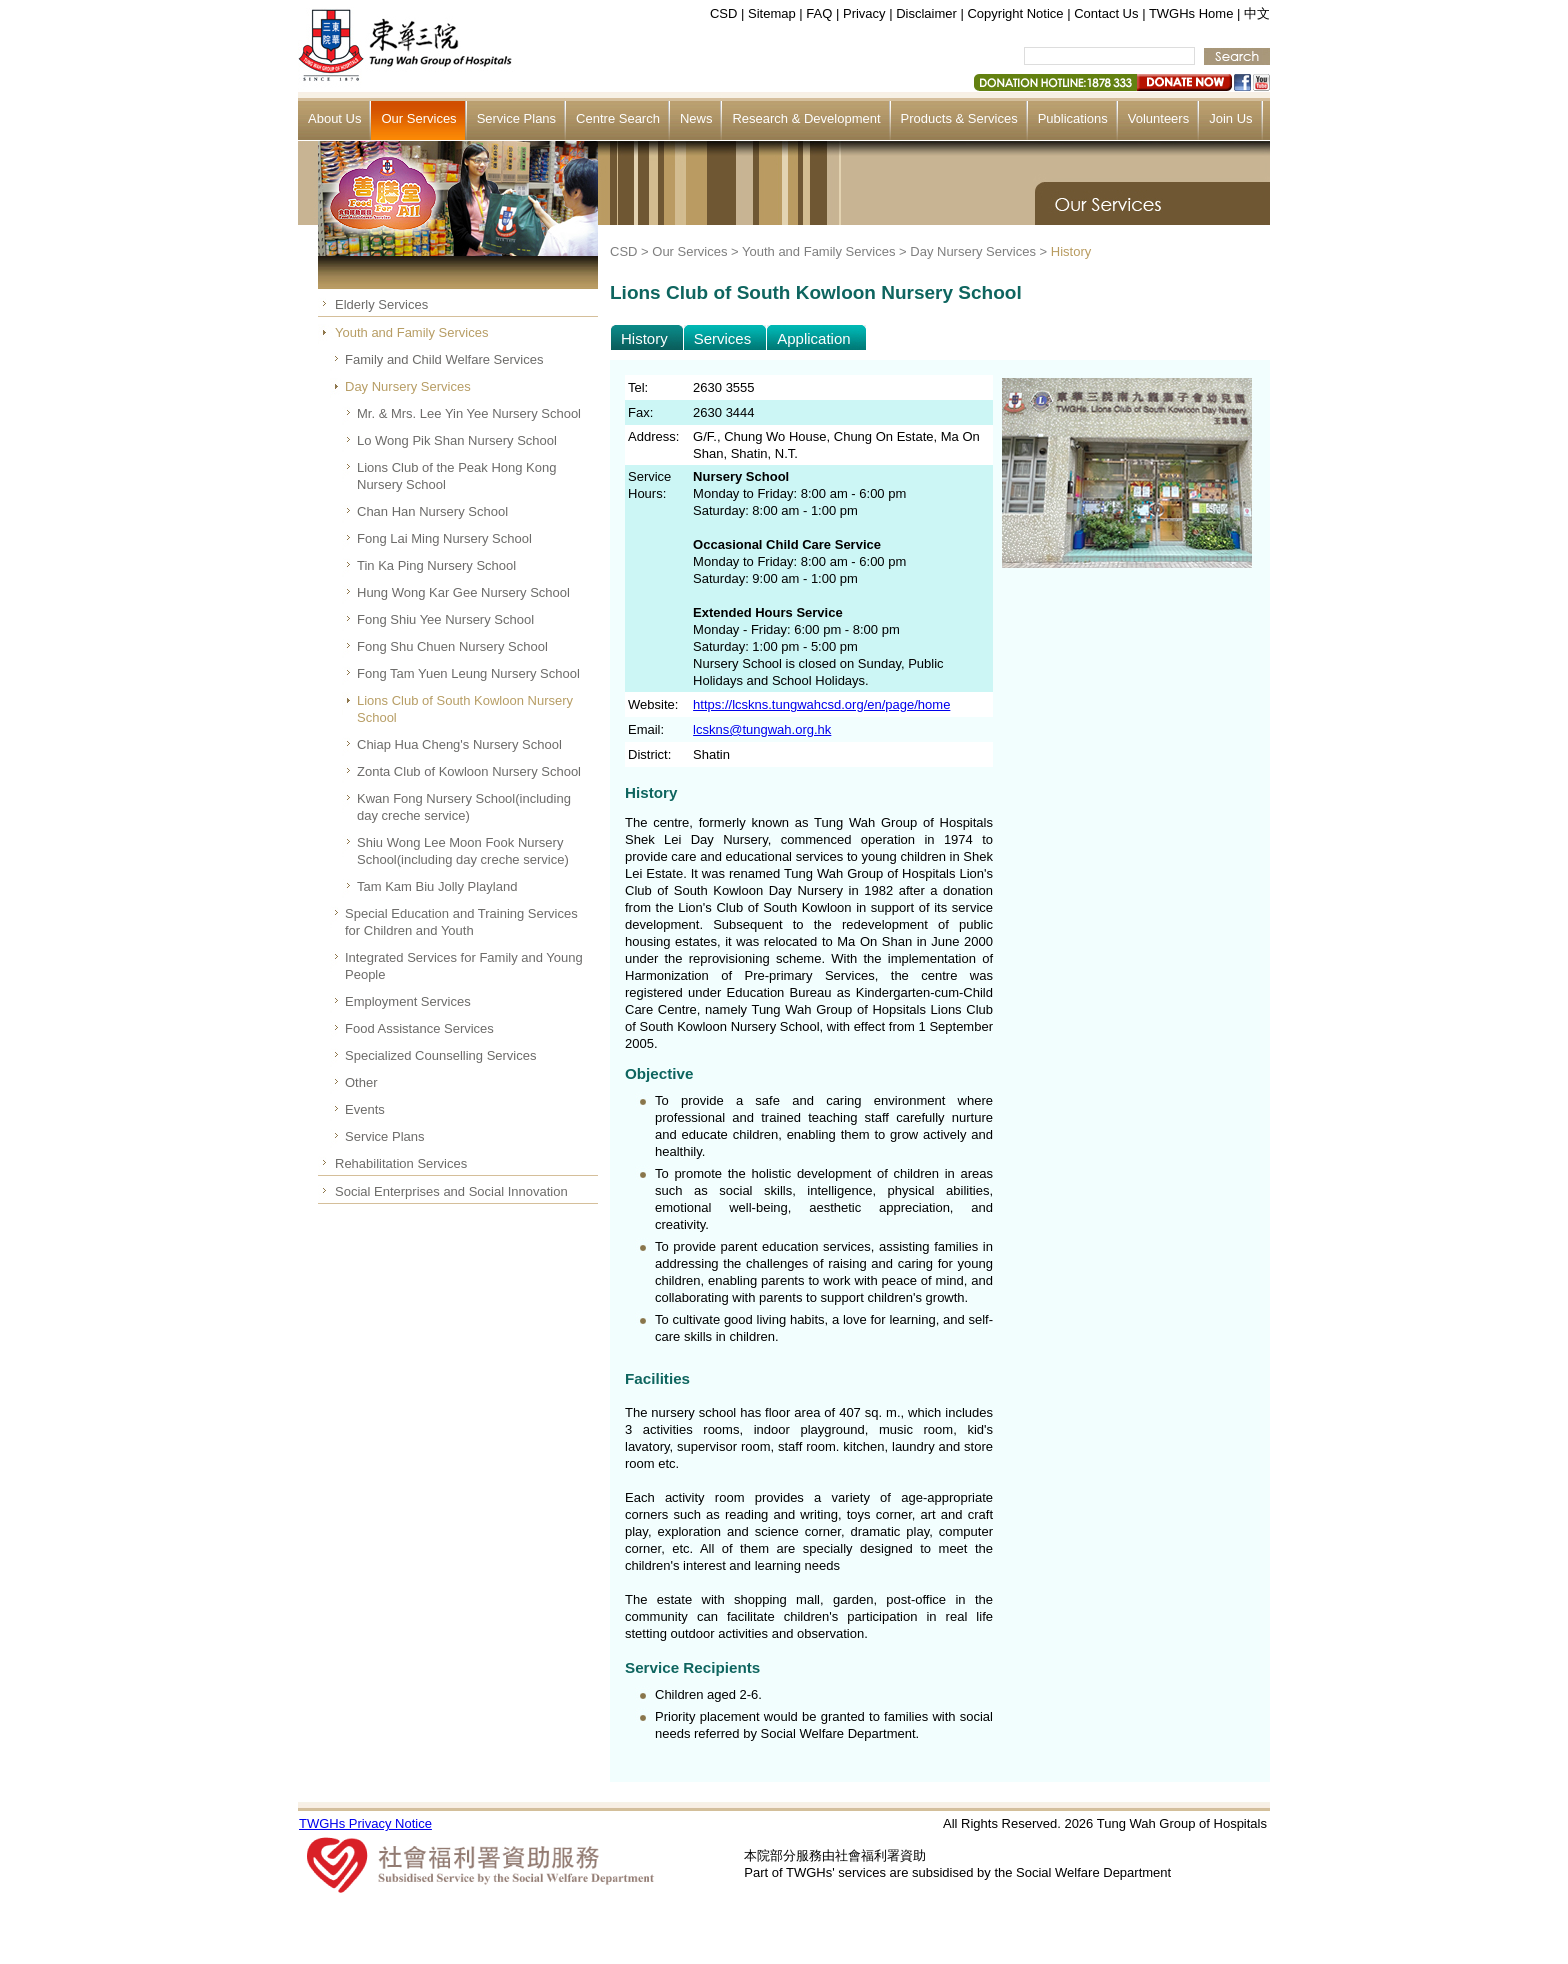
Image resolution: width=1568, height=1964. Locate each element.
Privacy (864, 13)
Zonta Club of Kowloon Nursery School (469, 771)
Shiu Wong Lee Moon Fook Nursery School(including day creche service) (463, 851)
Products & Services (959, 118)
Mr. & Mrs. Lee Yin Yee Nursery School (469, 413)
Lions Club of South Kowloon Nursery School (465, 709)
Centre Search (618, 118)
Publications (1073, 118)
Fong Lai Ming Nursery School (444, 538)
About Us (334, 118)
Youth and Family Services (411, 332)
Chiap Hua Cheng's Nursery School (459, 744)
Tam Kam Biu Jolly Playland (437, 886)
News (696, 118)
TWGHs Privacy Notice (365, 1823)
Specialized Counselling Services (441, 1055)
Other (361, 1082)
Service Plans (516, 118)
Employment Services (408, 1001)
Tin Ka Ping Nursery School (436, 565)
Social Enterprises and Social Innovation (451, 1191)
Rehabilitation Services (401, 1163)
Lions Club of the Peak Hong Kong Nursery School (456, 476)
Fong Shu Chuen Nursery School (452, 646)
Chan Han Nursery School (432, 511)
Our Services (418, 118)
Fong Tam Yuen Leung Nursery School (468, 673)
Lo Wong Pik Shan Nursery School (457, 440)
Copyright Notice (1015, 13)
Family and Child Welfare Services (444, 359)
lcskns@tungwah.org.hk (762, 729)
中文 (1257, 13)
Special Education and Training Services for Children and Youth (461, 922)
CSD (723, 13)
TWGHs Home (1191, 13)
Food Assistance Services (419, 1028)
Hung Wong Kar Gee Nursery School (463, 592)
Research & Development (806, 118)
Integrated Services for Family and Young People (464, 966)
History (1071, 251)
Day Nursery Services (408, 386)
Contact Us (1106, 13)
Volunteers (1158, 118)
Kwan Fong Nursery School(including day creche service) (464, 807)
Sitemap (772, 13)
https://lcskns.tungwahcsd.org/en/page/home (821, 704)
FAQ (819, 13)
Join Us (1230, 118)
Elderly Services (381, 304)
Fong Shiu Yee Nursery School (445, 619)
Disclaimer (926, 13)
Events (365, 1109)
